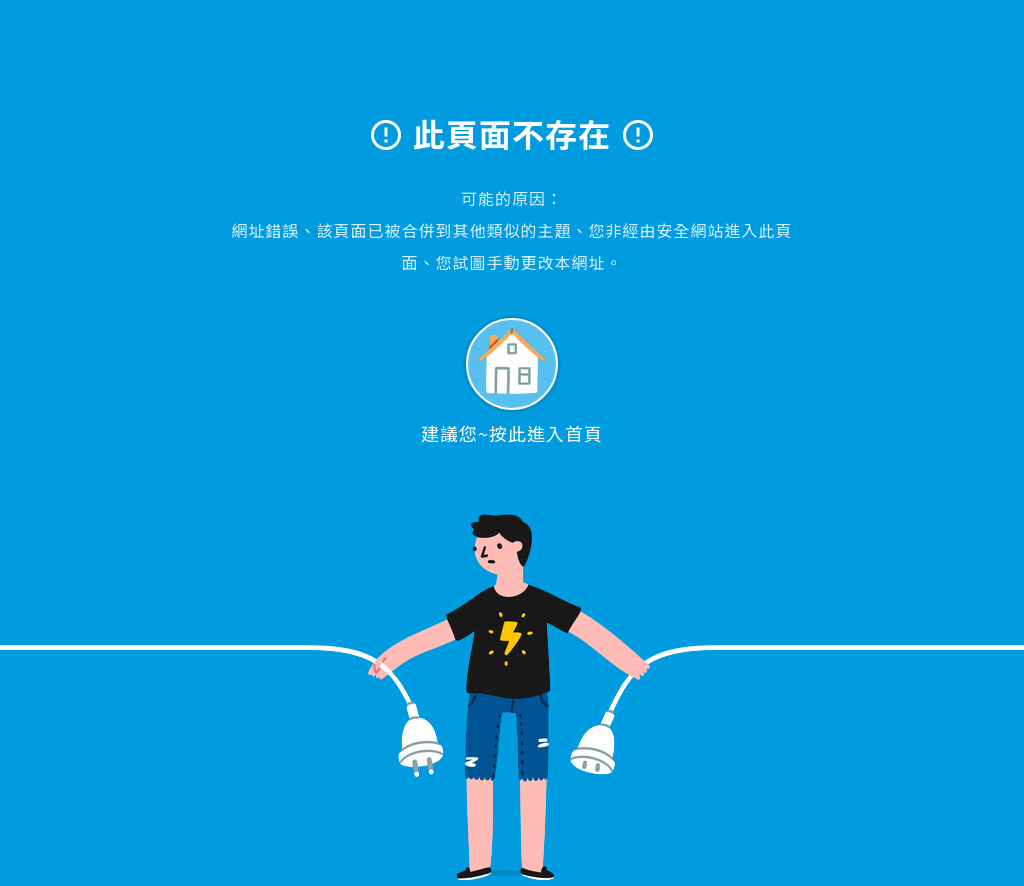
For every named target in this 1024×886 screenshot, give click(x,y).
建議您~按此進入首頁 (512, 382)
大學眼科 (512, 66)
